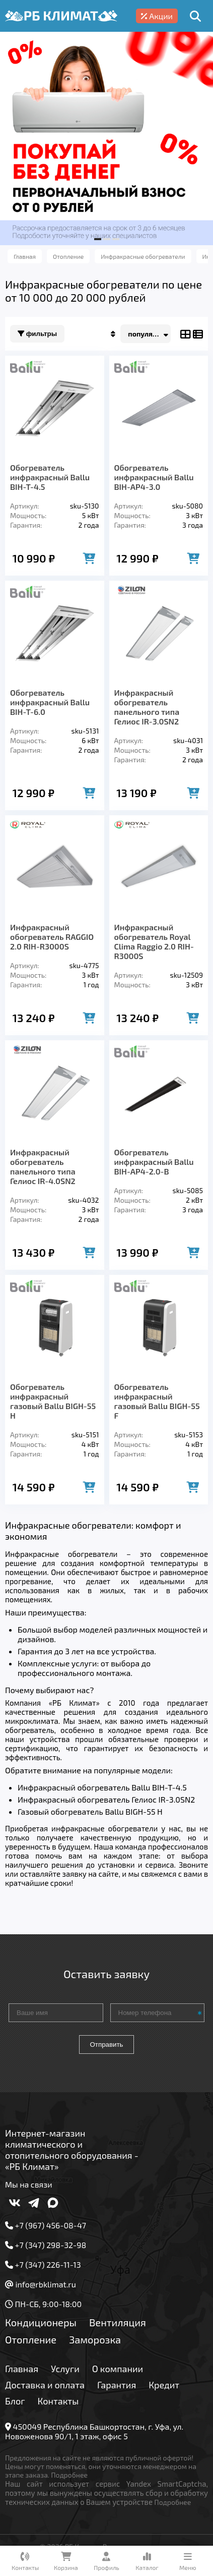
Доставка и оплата (45, 2384)
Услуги (65, 2368)
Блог (15, 2400)
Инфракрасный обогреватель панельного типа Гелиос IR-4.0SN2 (43, 1166)
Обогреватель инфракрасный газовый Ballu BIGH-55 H (53, 1401)
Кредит (164, 2384)
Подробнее (69, 2475)
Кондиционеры (41, 2322)
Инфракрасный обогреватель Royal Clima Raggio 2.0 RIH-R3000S (154, 941)
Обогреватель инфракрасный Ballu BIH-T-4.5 (50, 477)
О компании (117, 2368)
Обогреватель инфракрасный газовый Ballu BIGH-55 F (157, 1401)
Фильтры (37, 334)
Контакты (58, 2400)
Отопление (30, 2339)
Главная (21, 2368)
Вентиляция (117, 2322)
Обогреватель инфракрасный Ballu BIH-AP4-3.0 (154, 477)
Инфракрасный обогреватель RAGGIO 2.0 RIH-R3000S (52, 936)
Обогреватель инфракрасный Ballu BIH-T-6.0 (50, 702)
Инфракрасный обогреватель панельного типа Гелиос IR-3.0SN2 (147, 707)
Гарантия (116, 2384)
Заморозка (95, 2339)
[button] (97, 239)
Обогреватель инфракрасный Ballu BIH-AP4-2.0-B (154, 1161)
